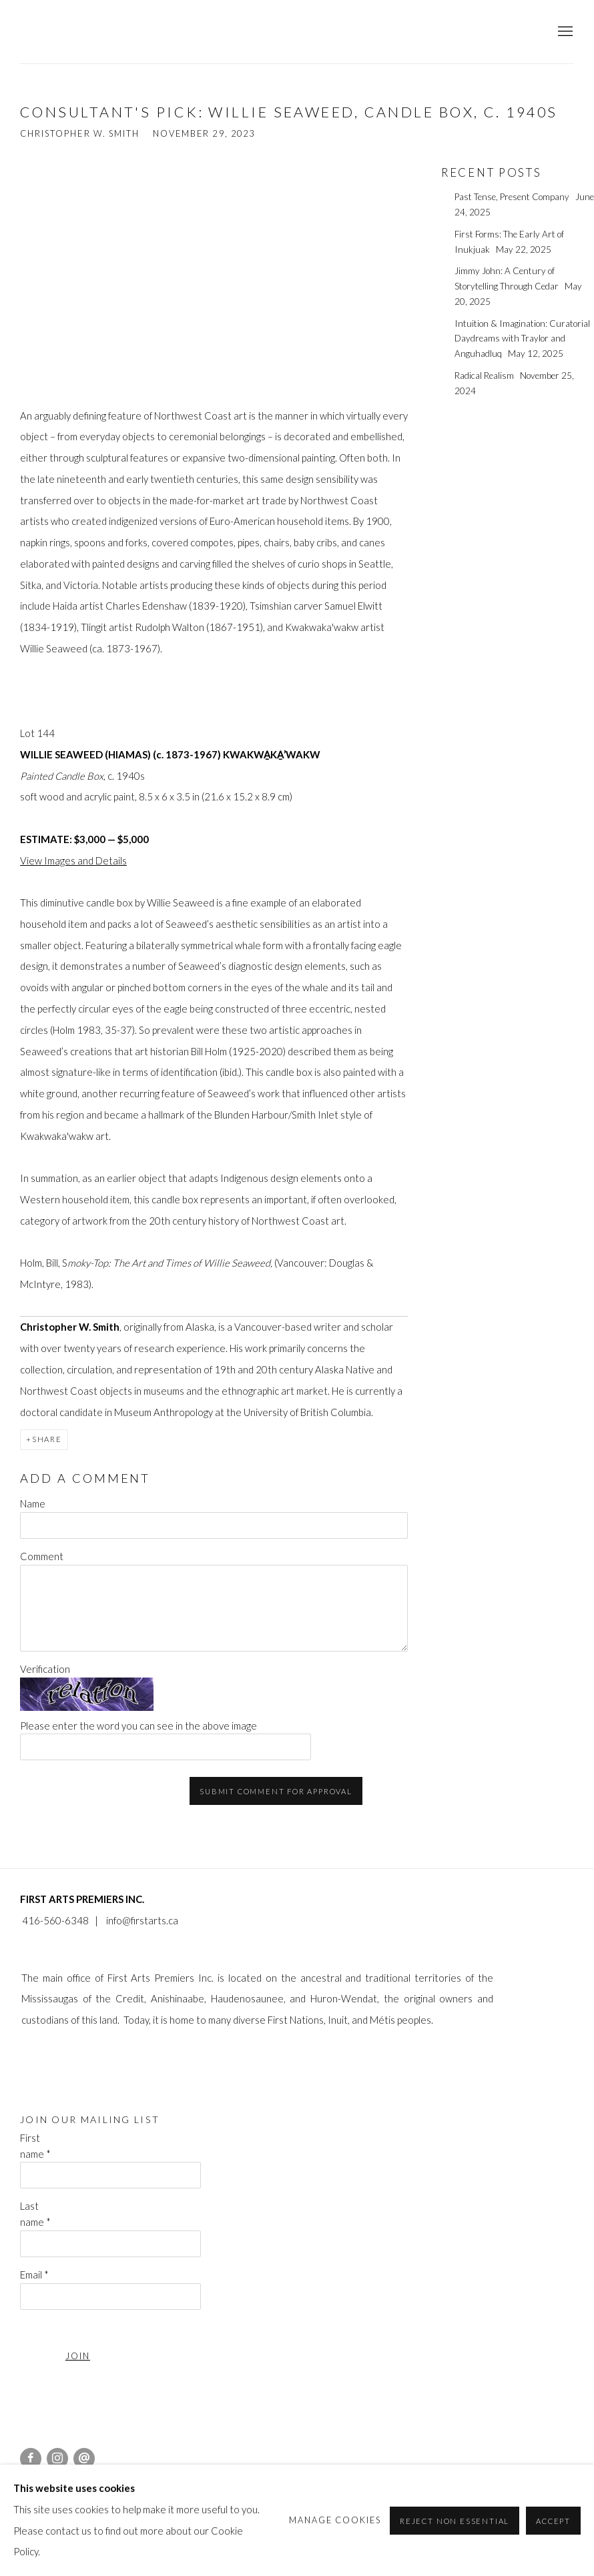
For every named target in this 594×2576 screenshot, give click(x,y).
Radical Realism (485, 375)
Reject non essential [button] (454, 2520)
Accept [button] (553, 2520)
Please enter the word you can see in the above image (138, 1726)
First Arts (80, 32)
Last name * (35, 2214)
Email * (34, 2275)
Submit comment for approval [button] (276, 1791)
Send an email (84, 2458)
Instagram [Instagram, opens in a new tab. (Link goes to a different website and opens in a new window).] (57, 2458)
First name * (35, 2146)
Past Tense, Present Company (513, 196)
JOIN (77, 2356)
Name (32, 1503)
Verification (45, 1669)
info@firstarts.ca (142, 1920)
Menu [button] (564, 32)
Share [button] (47, 1439)
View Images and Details (73, 860)
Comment (41, 1556)
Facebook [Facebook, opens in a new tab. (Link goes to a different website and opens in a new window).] (30, 2458)
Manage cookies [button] (335, 2520)
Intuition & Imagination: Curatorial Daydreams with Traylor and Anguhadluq (522, 338)
